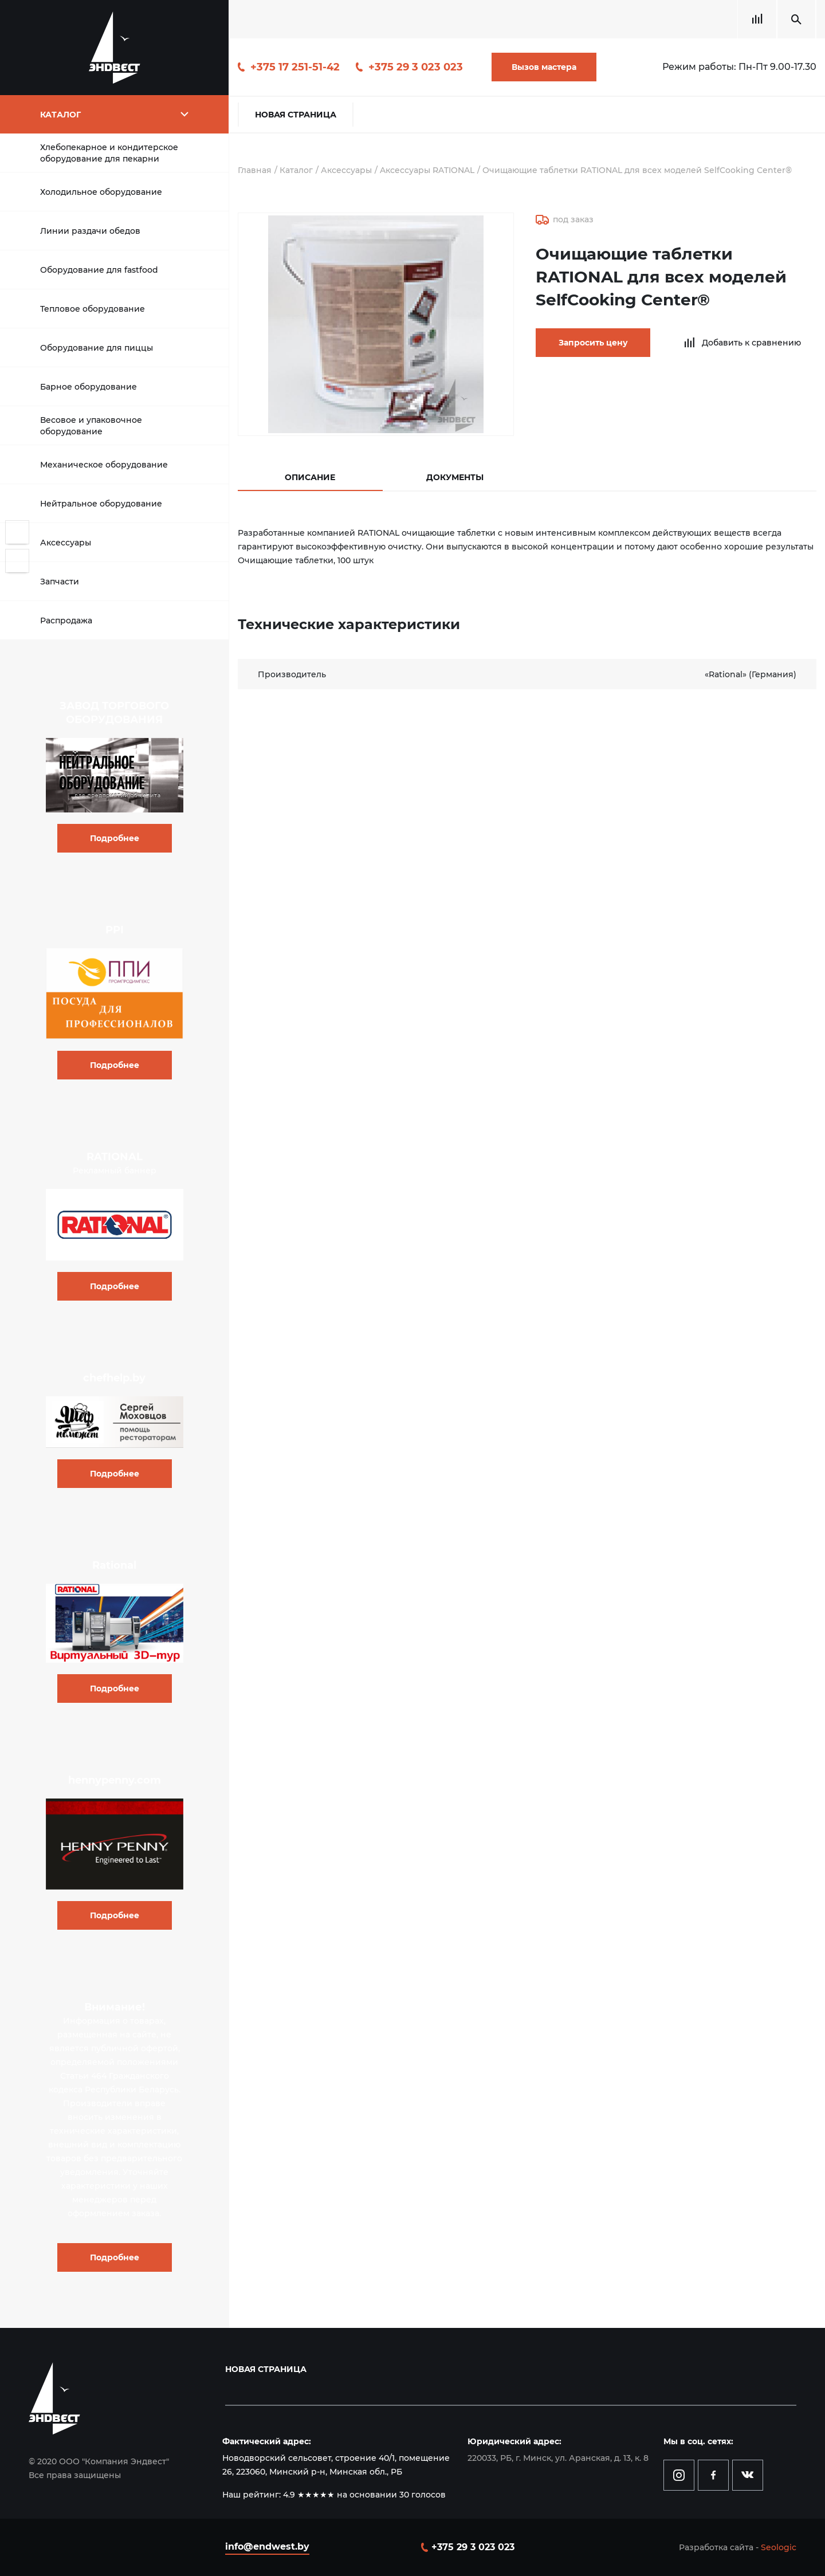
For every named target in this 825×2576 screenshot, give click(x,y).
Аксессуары (65, 542)
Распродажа (66, 620)
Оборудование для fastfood (99, 270)
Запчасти (59, 581)
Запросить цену (593, 342)
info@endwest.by (267, 2546)
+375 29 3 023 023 (415, 67)
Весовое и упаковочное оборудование (91, 426)
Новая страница (295, 114)
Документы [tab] (455, 477)
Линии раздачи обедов (90, 231)
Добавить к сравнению (751, 342)
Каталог (296, 170)
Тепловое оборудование (92, 309)
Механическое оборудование (104, 465)
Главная (255, 170)
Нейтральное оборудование (101, 503)
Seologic (778, 2547)
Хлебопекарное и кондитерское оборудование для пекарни (109, 153)
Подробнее (114, 838)
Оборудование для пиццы (96, 348)
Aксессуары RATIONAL (427, 170)
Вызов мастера (544, 67)
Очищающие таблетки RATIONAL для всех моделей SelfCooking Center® (637, 170)
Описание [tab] (310, 477)
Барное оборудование (88, 387)
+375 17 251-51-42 (295, 67)
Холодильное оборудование (101, 192)
